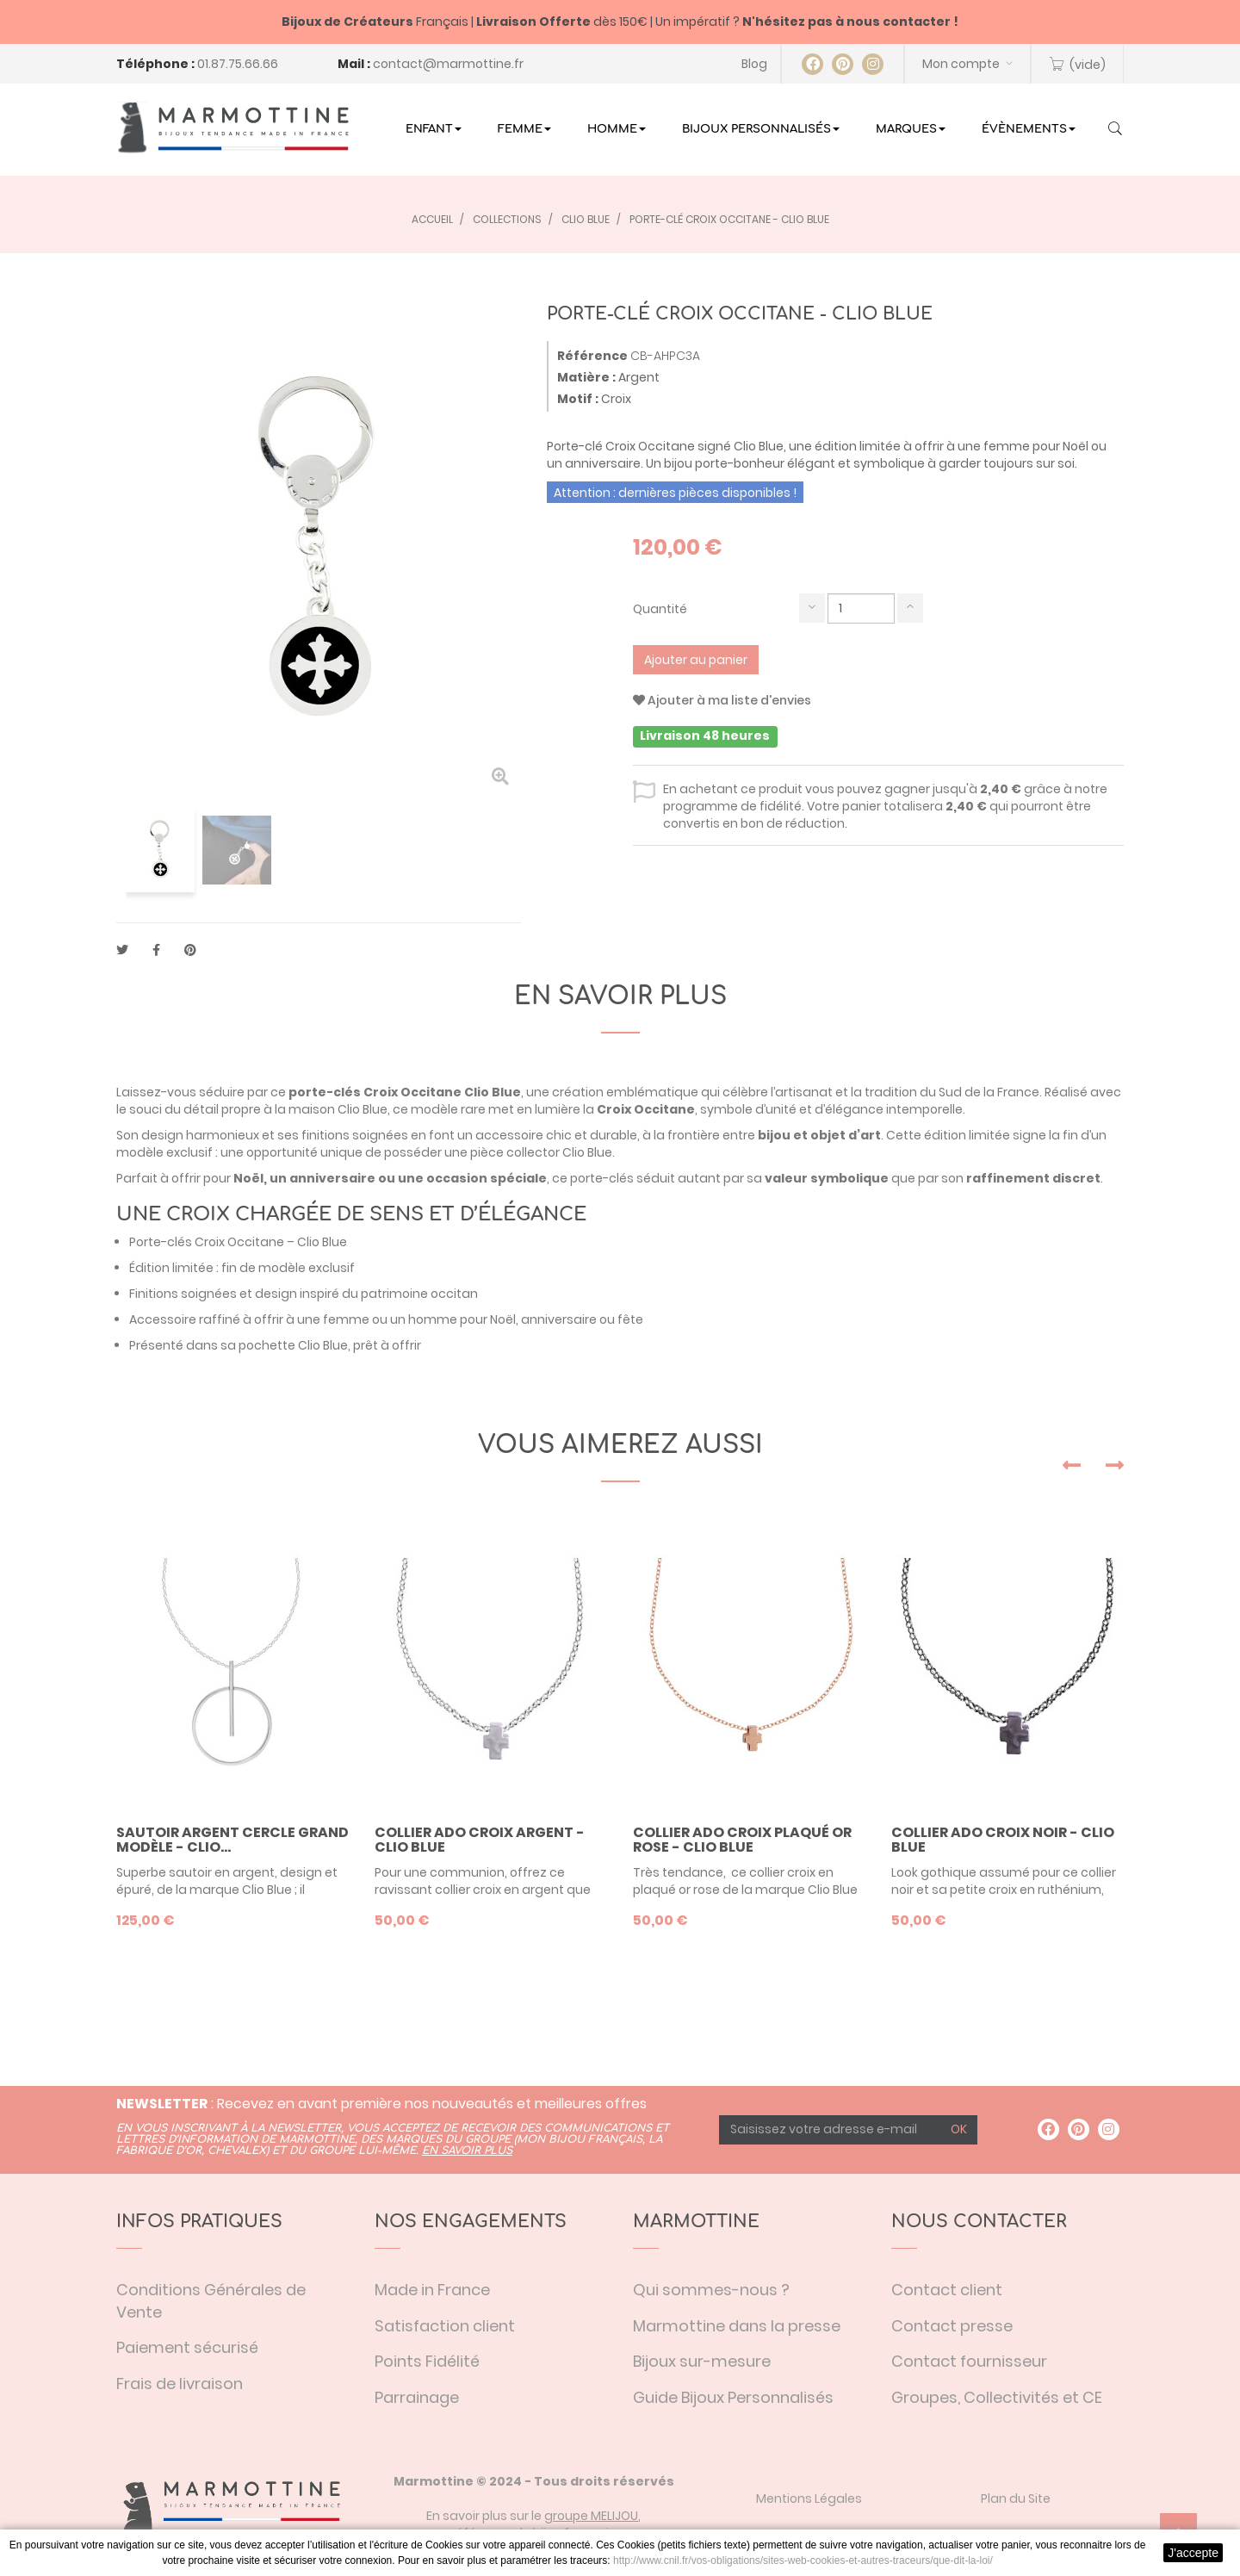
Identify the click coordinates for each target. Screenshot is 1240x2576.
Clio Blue (492, 1092)
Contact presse (952, 2326)
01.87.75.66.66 (237, 63)
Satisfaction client (445, 2326)
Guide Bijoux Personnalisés (733, 2397)
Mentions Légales (809, 2498)
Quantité (660, 609)
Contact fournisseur (969, 2361)
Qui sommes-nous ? (711, 2289)
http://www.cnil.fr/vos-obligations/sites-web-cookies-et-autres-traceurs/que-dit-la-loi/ (803, 2560)
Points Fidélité (427, 2361)
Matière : (586, 377)
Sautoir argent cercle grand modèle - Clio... (232, 1840)
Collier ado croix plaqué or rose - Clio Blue (742, 1840)
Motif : (577, 398)
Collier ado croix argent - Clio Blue (480, 1840)
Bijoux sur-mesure (702, 2361)
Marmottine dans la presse (736, 2326)
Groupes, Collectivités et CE (996, 2397)
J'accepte (1193, 2553)
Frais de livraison (179, 2383)
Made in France (432, 2289)
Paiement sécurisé (187, 2347)
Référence (592, 355)
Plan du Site (1016, 2498)
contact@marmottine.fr (448, 63)
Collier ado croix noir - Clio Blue (1002, 1840)
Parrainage (417, 2397)
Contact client (946, 2289)
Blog (754, 63)
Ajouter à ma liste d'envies (722, 700)
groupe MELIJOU (591, 2515)
